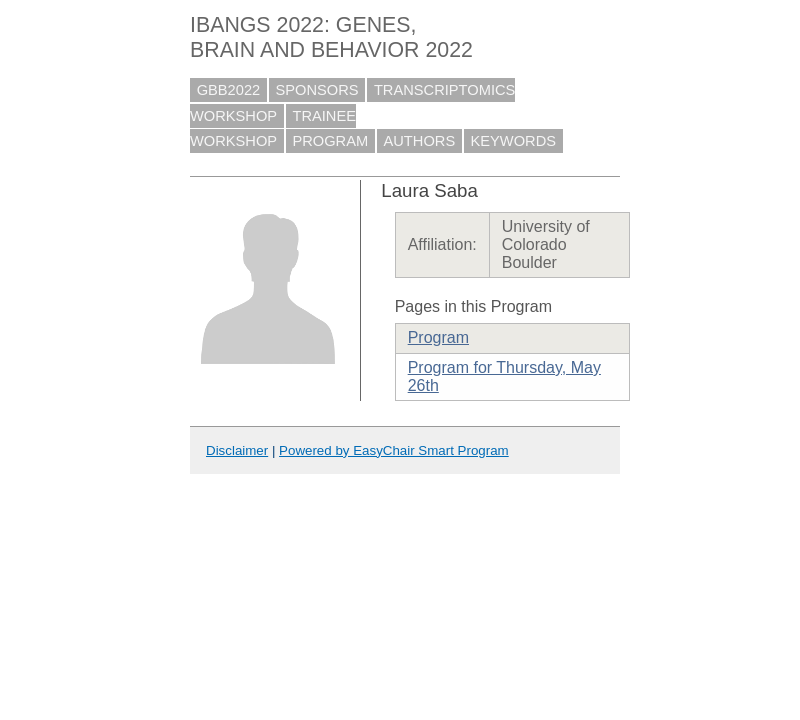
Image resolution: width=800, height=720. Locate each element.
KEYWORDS (513, 141)
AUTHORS (420, 141)
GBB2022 (229, 90)
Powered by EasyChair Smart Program (394, 450)
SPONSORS (317, 90)
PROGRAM (330, 141)
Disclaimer (237, 450)
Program (438, 337)
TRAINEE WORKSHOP (273, 129)
